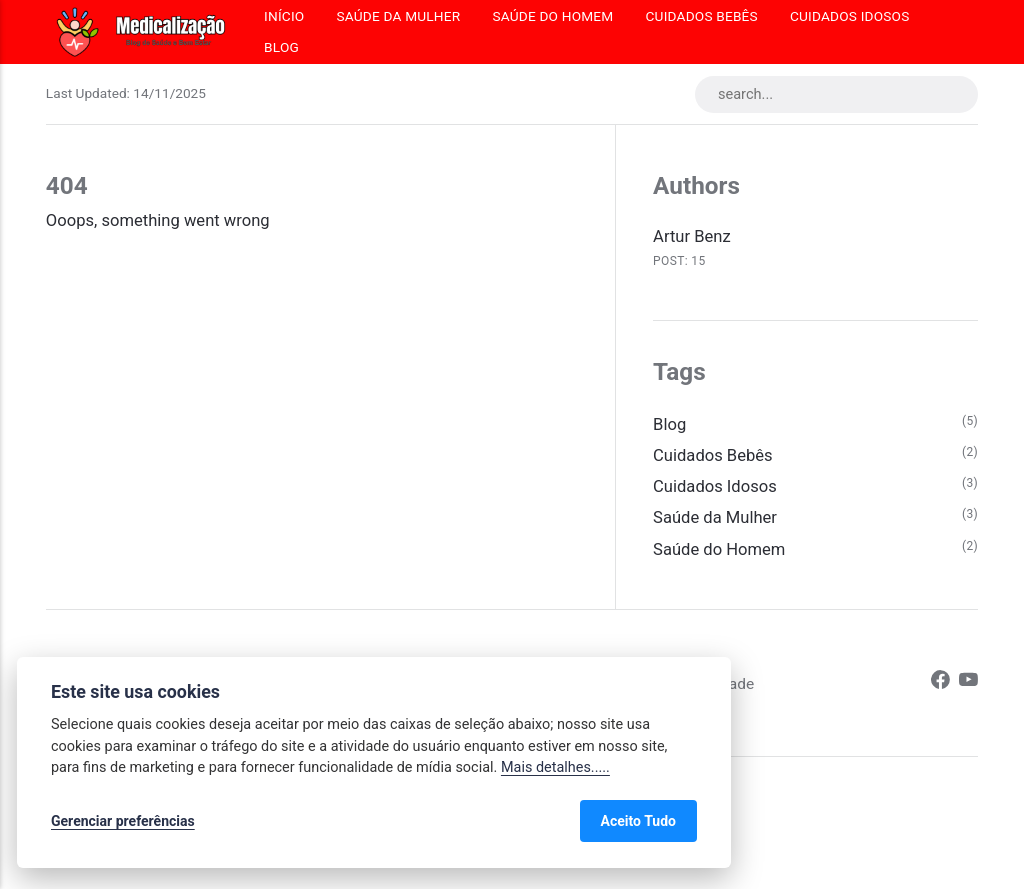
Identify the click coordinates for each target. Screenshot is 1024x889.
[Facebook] (940, 683)
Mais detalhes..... (555, 767)
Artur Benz (692, 236)
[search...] (836, 94)
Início (284, 16)
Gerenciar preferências (123, 821)
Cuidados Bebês (702, 16)
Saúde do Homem (552, 16)
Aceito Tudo (638, 821)
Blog (281, 47)
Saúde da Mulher (398, 16)
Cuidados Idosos (850, 16)
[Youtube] (968, 683)
